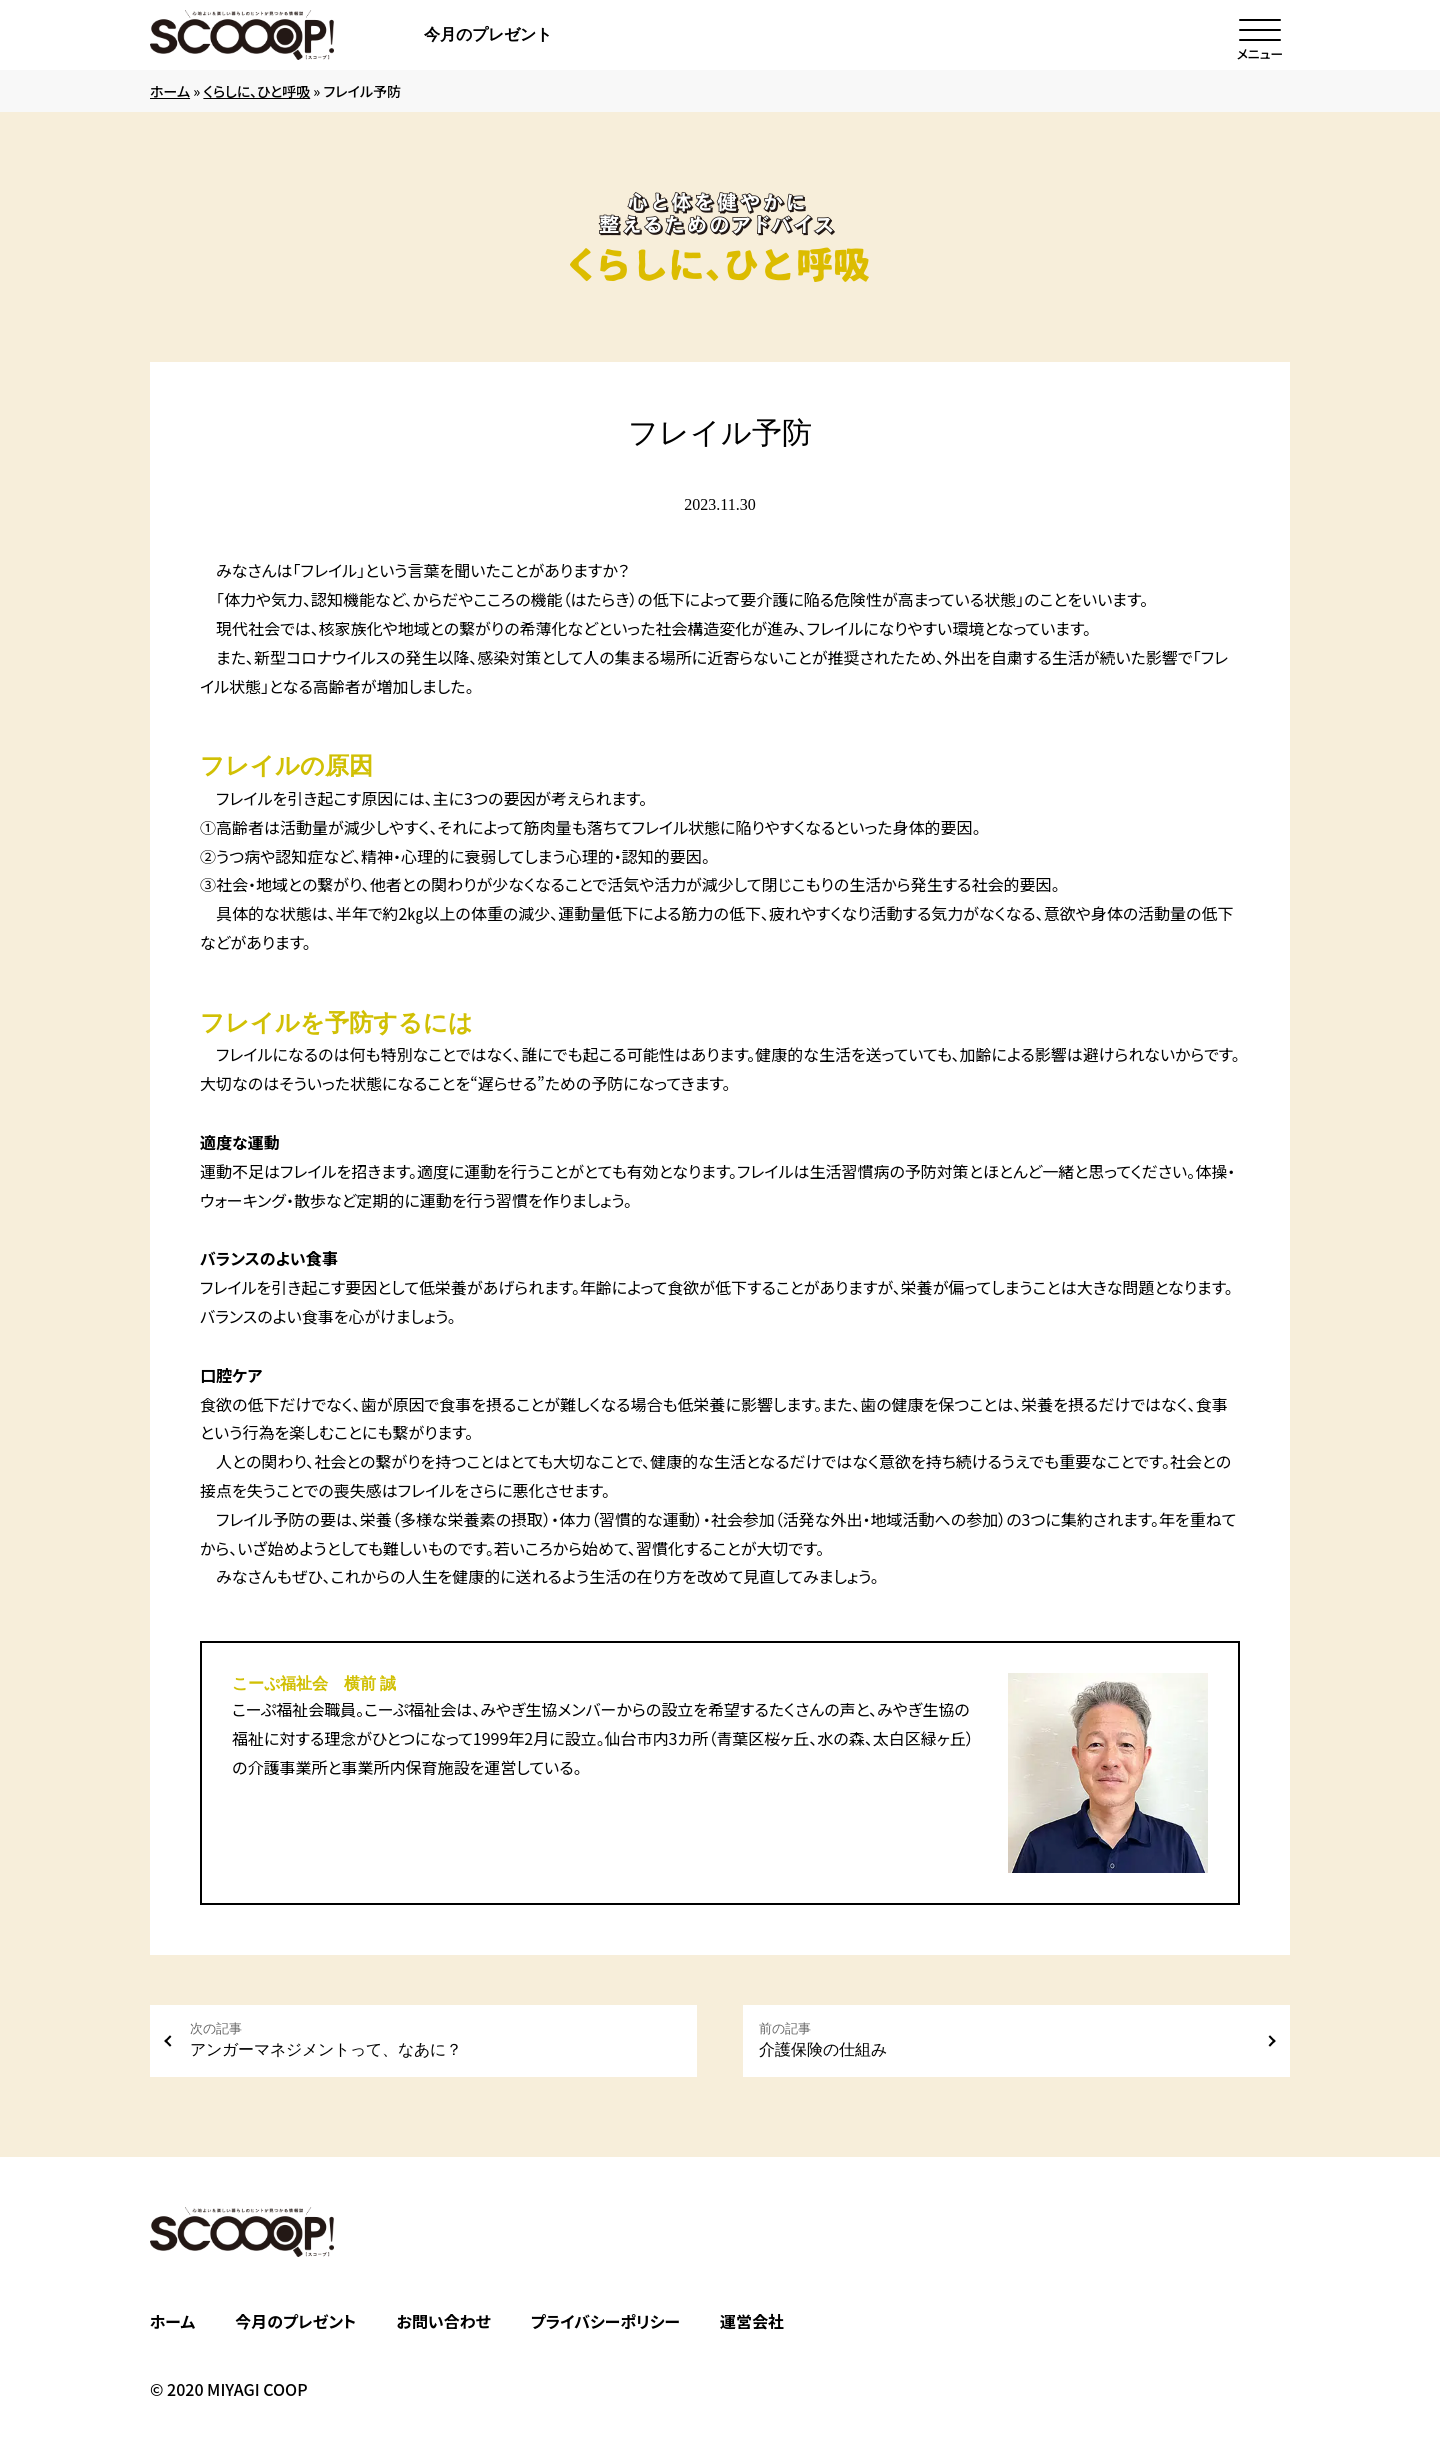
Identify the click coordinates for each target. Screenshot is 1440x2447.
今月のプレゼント (488, 34)
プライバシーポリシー (605, 2321)
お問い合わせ (443, 2321)
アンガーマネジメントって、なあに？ (435, 2039)
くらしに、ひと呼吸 (256, 91)
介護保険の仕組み (1004, 2039)
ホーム (170, 91)
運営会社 (752, 2321)
